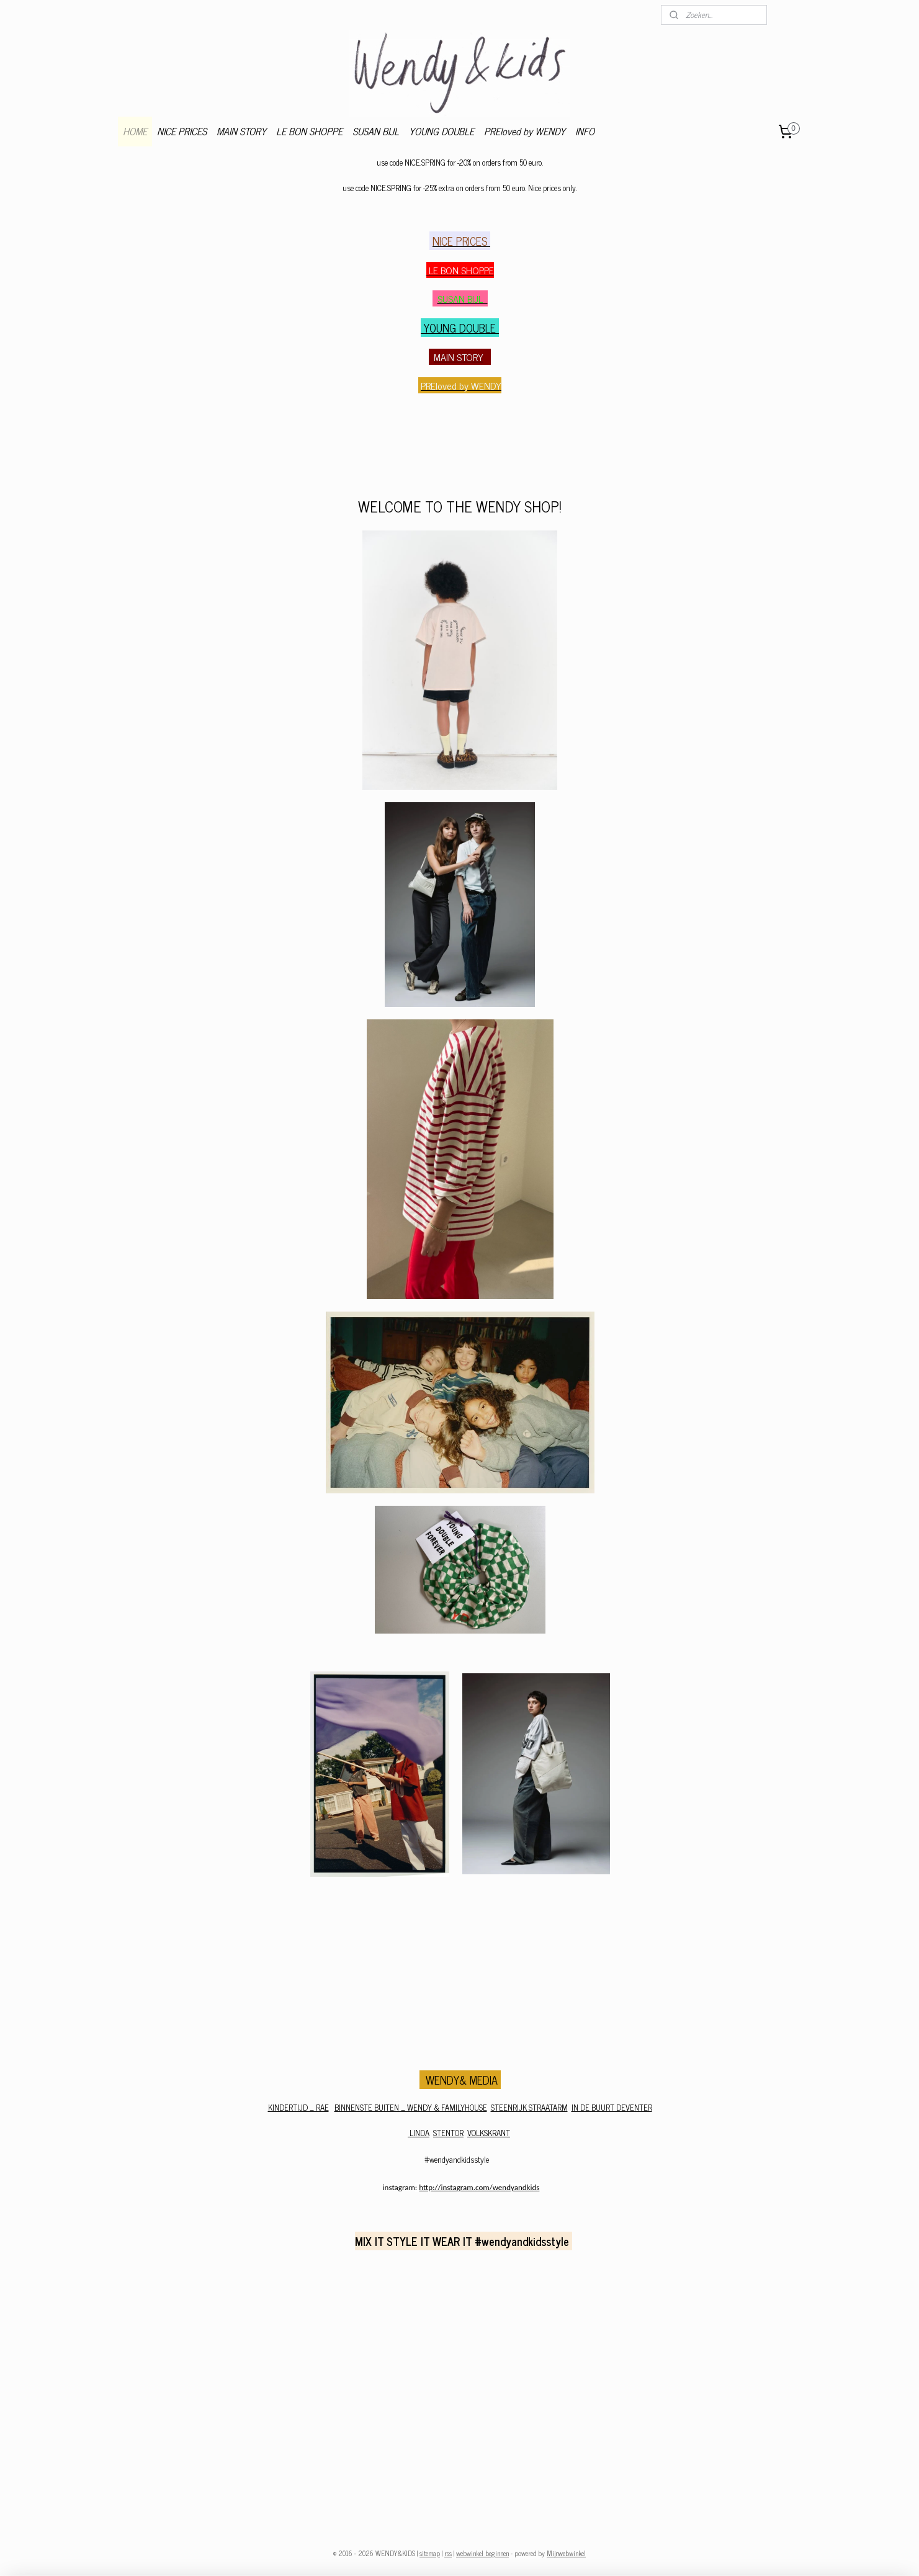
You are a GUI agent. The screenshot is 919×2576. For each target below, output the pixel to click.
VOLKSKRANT (488, 2132)
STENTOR (448, 2132)
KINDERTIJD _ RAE (297, 2107)
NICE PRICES (182, 131)
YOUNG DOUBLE (441, 131)
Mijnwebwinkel (566, 2553)
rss (448, 2553)
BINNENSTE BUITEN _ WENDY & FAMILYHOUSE (410, 2107)
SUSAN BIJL (375, 131)
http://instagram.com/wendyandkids (479, 2187)
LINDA (418, 2132)
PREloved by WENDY (524, 131)
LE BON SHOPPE (309, 131)
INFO (584, 131)
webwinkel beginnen (482, 2553)
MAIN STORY (241, 131)
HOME (135, 131)
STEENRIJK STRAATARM (528, 2107)
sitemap (429, 2553)
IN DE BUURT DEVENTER (611, 2107)
